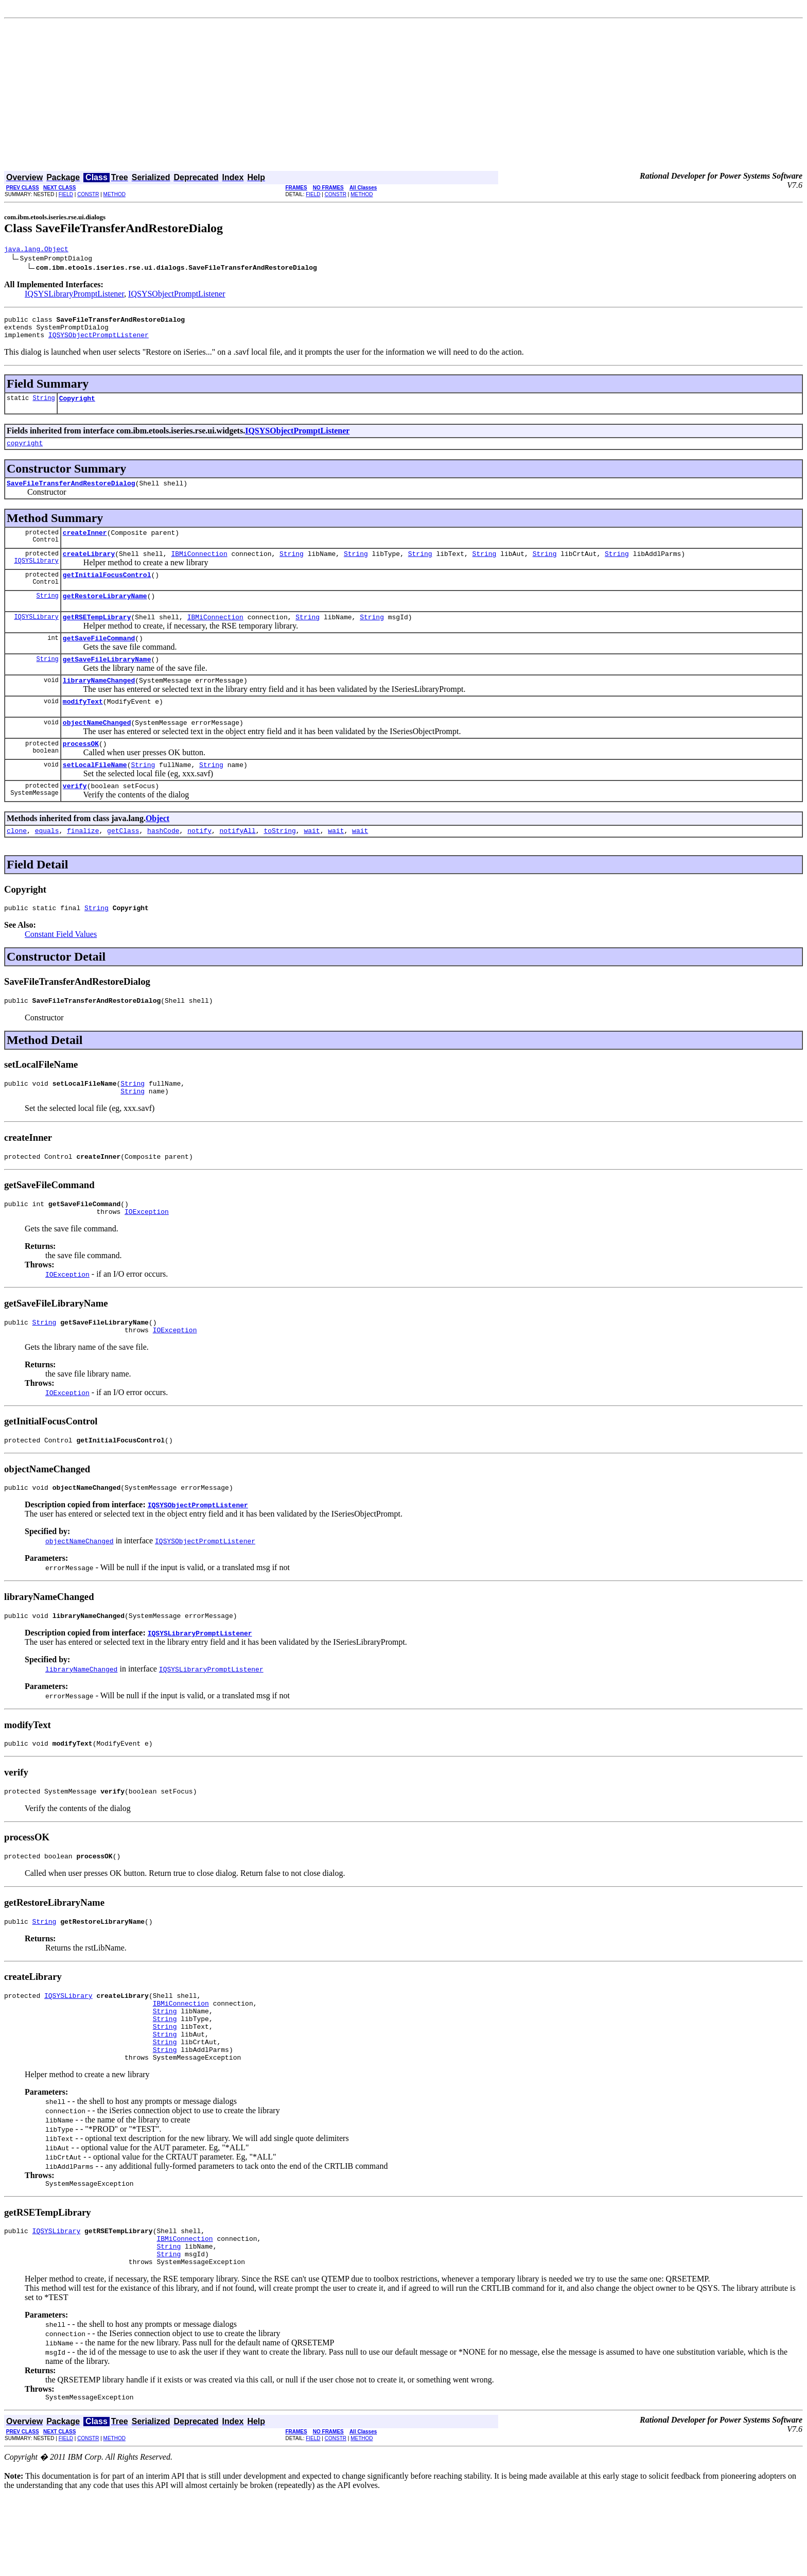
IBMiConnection (199, 567)
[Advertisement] (403, 96)
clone (17, 862)
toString (279, 862)
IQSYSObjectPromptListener (176, 295)
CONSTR (88, 194)
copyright (25, 452)
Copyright (77, 405)
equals (47, 862)
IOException (147, 1254)
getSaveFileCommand (99, 658)
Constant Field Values (61, 968)
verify (75, 816)
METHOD (114, 194)
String (43, 405)
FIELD (66, 194)
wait (312, 862)
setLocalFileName (95, 793)
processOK (81, 771)
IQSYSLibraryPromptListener (74, 295)
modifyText (83, 725)
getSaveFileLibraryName (107, 680)
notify (199, 862)
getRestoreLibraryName (105, 612)
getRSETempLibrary (97, 635)
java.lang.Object (36, 250)
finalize (83, 862)
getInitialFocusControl (107, 590)
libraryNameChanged (99, 703)
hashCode (163, 862)
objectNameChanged (97, 748)
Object (157, 849)
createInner (85, 544)
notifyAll (238, 862)
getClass (123, 862)
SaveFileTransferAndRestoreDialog (71, 493)
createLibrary (89, 567)
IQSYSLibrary (36, 575)
